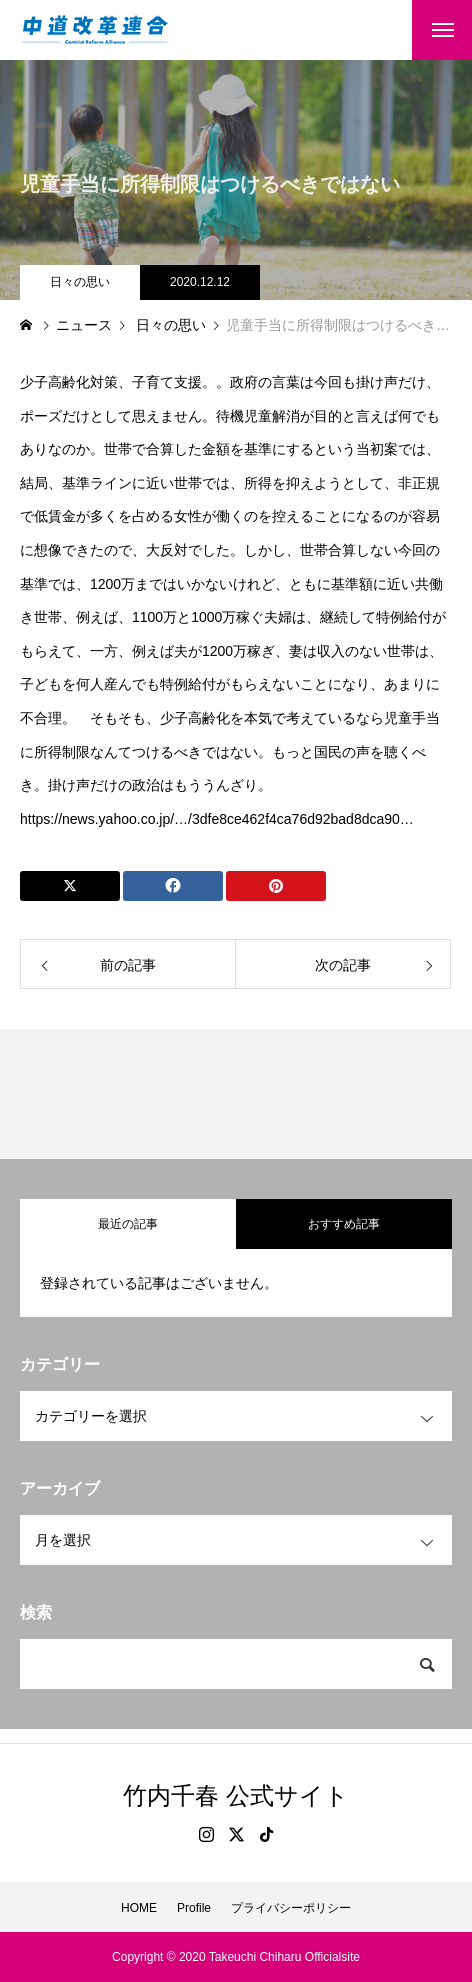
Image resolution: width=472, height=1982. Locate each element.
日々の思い (80, 282)
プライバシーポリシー (291, 1908)
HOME (139, 1908)
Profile (194, 1908)
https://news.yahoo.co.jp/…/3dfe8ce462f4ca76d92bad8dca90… (217, 819)
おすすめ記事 (344, 1224)
